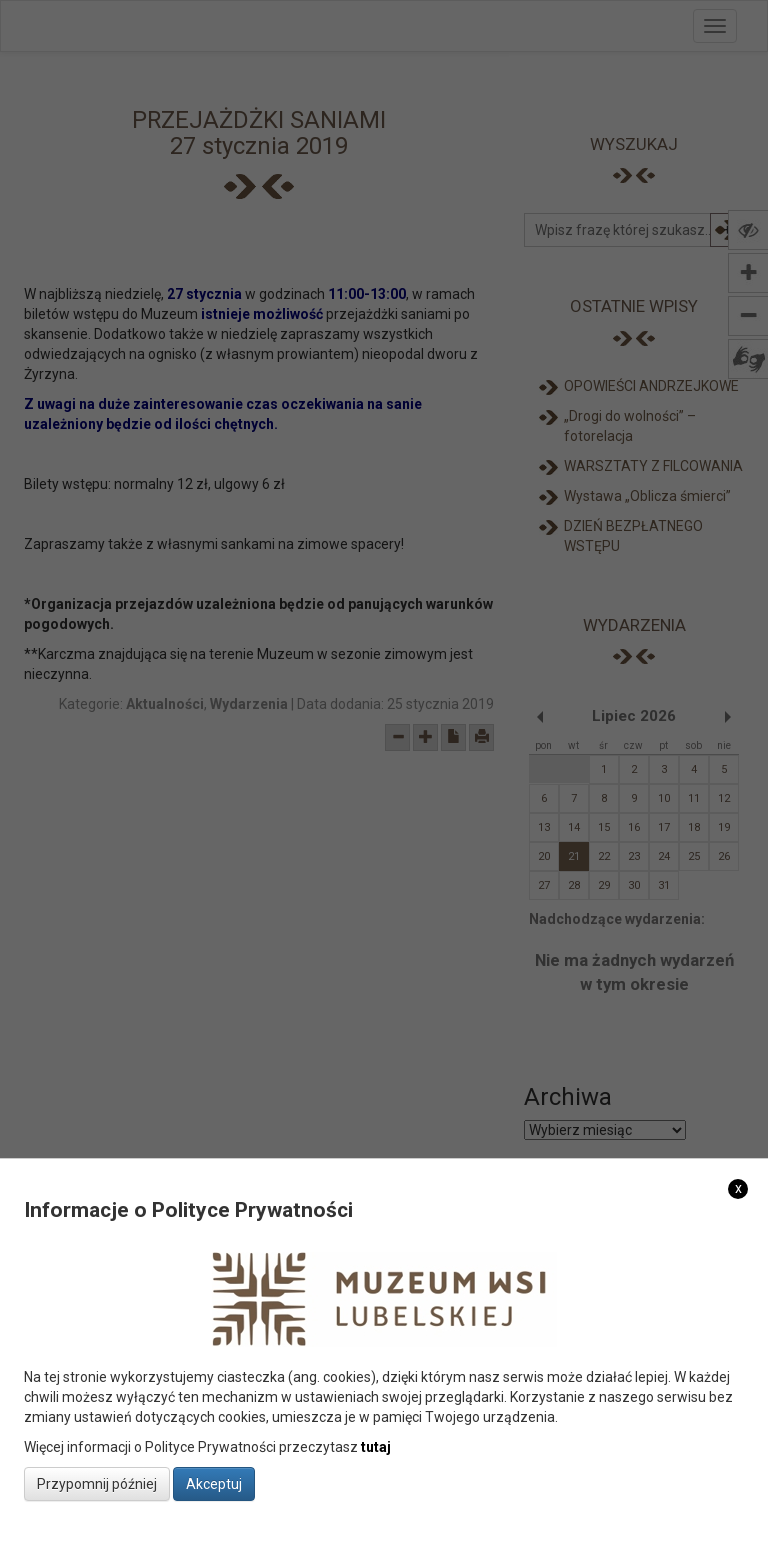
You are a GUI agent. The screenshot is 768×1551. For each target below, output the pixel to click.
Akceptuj (214, 1484)
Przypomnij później (97, 1484)
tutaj (376, 1447)
